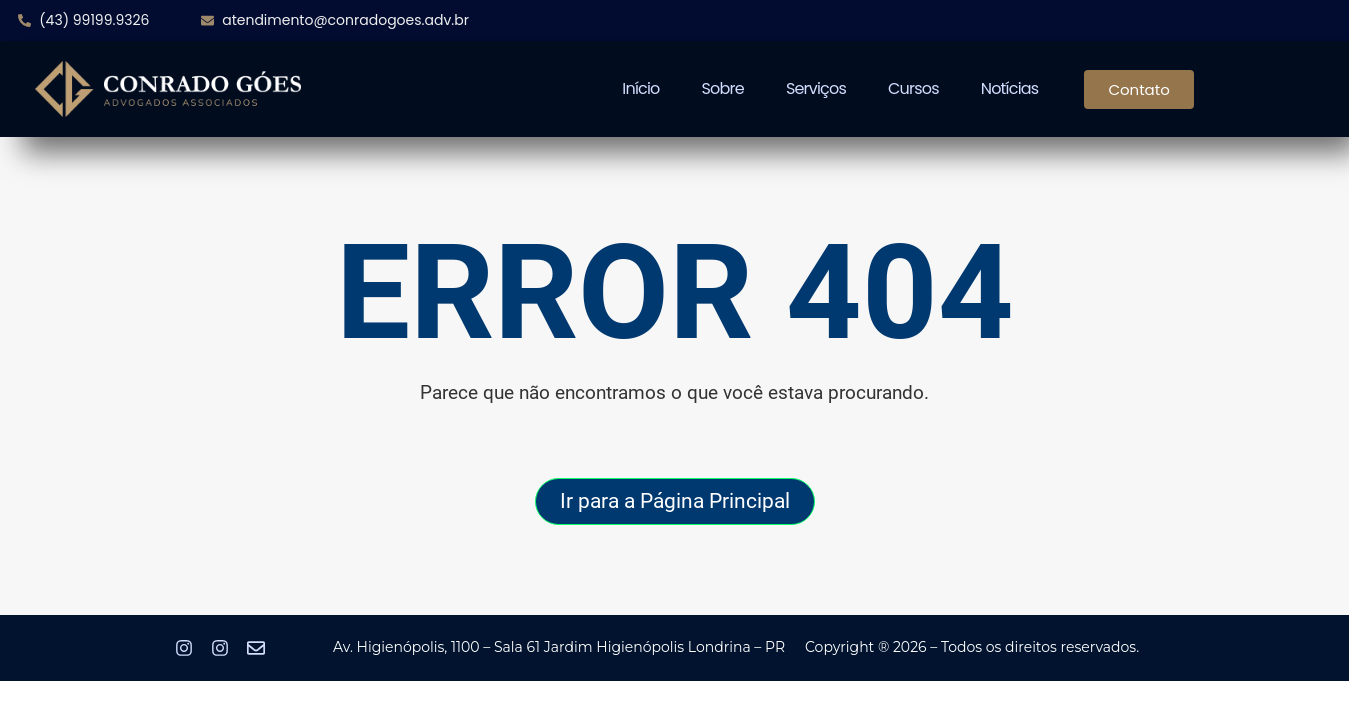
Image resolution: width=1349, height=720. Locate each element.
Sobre (723, 88)
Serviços (816, 88)
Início (640, 88)
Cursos (913, 88)
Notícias (1010, 88)
